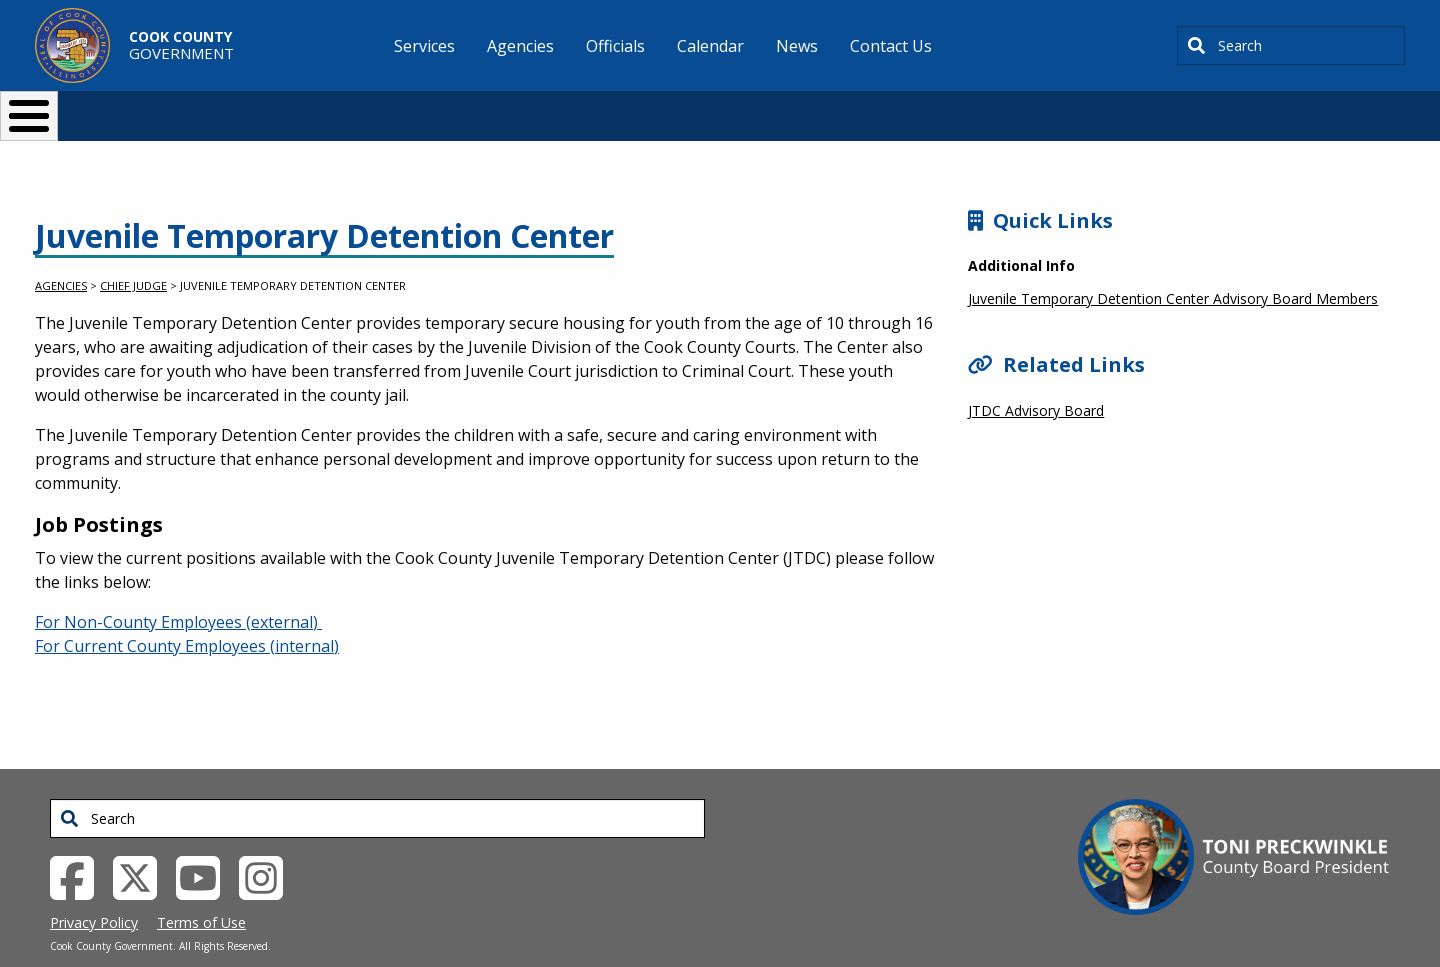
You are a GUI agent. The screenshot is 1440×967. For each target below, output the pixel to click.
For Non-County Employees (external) (178, 589)
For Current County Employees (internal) (187, 613)
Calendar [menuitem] (710, 46)
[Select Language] (1061, 107)
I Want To (319, 107)
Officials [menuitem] (615, 46)
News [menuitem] (797, 46)
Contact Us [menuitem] (891, 46)
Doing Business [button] (665, 107)
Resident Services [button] (507, 107)
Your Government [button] (836, 107)
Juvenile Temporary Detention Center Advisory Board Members (1173, 265)
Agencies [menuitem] (520, 46)
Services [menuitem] (424, 46)
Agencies (61, 252)
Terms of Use (201, 889)
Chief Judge (133, 252)
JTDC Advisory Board (1036, 377)
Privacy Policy (94, 889)
